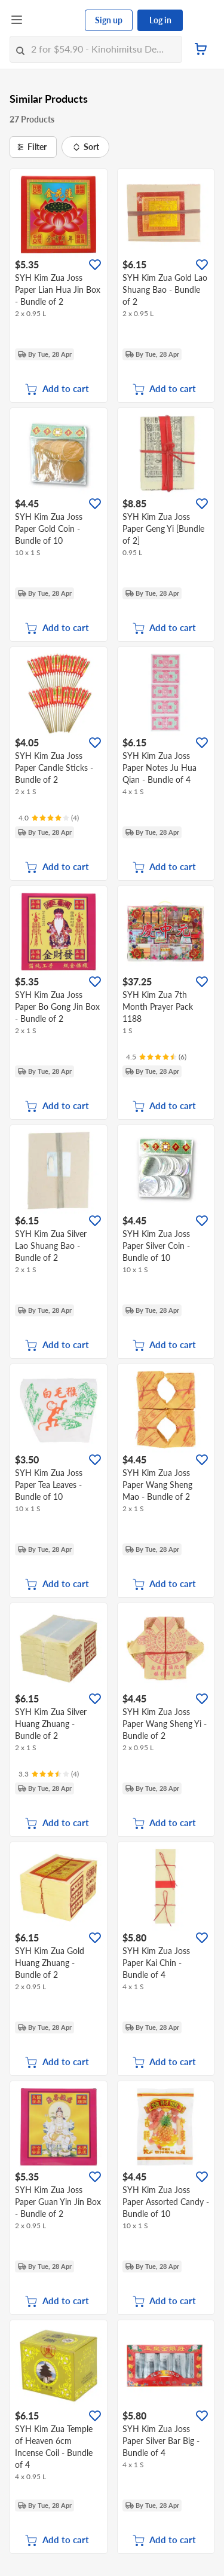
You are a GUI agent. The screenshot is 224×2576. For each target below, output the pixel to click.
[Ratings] (48, 818)
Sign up (108, 20)
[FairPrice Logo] (54, 20)
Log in (160, 20)
